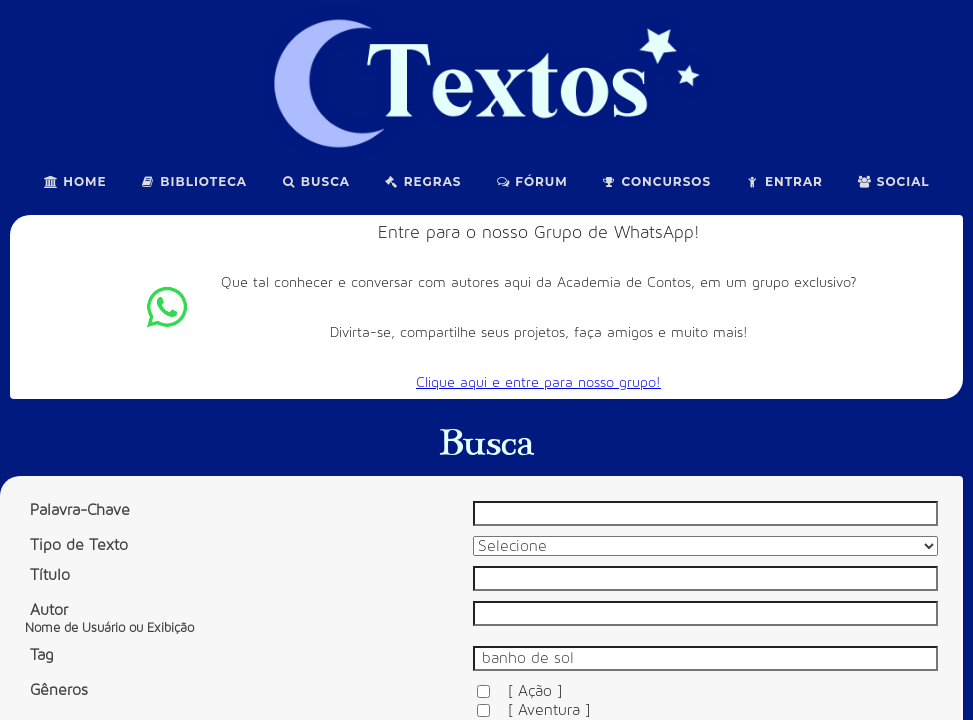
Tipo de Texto (79, 545)
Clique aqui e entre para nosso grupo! (538, 382)
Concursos (656, 181)
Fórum (532, 181)
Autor (109, 618)
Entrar (784, 181)
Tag (41, 655)
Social (893, 181)
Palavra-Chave (80, 510)
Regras (423, 181)
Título (50, 575)
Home (74, 181)
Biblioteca (194, 181)
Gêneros (59, 690)
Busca (315, 181)
